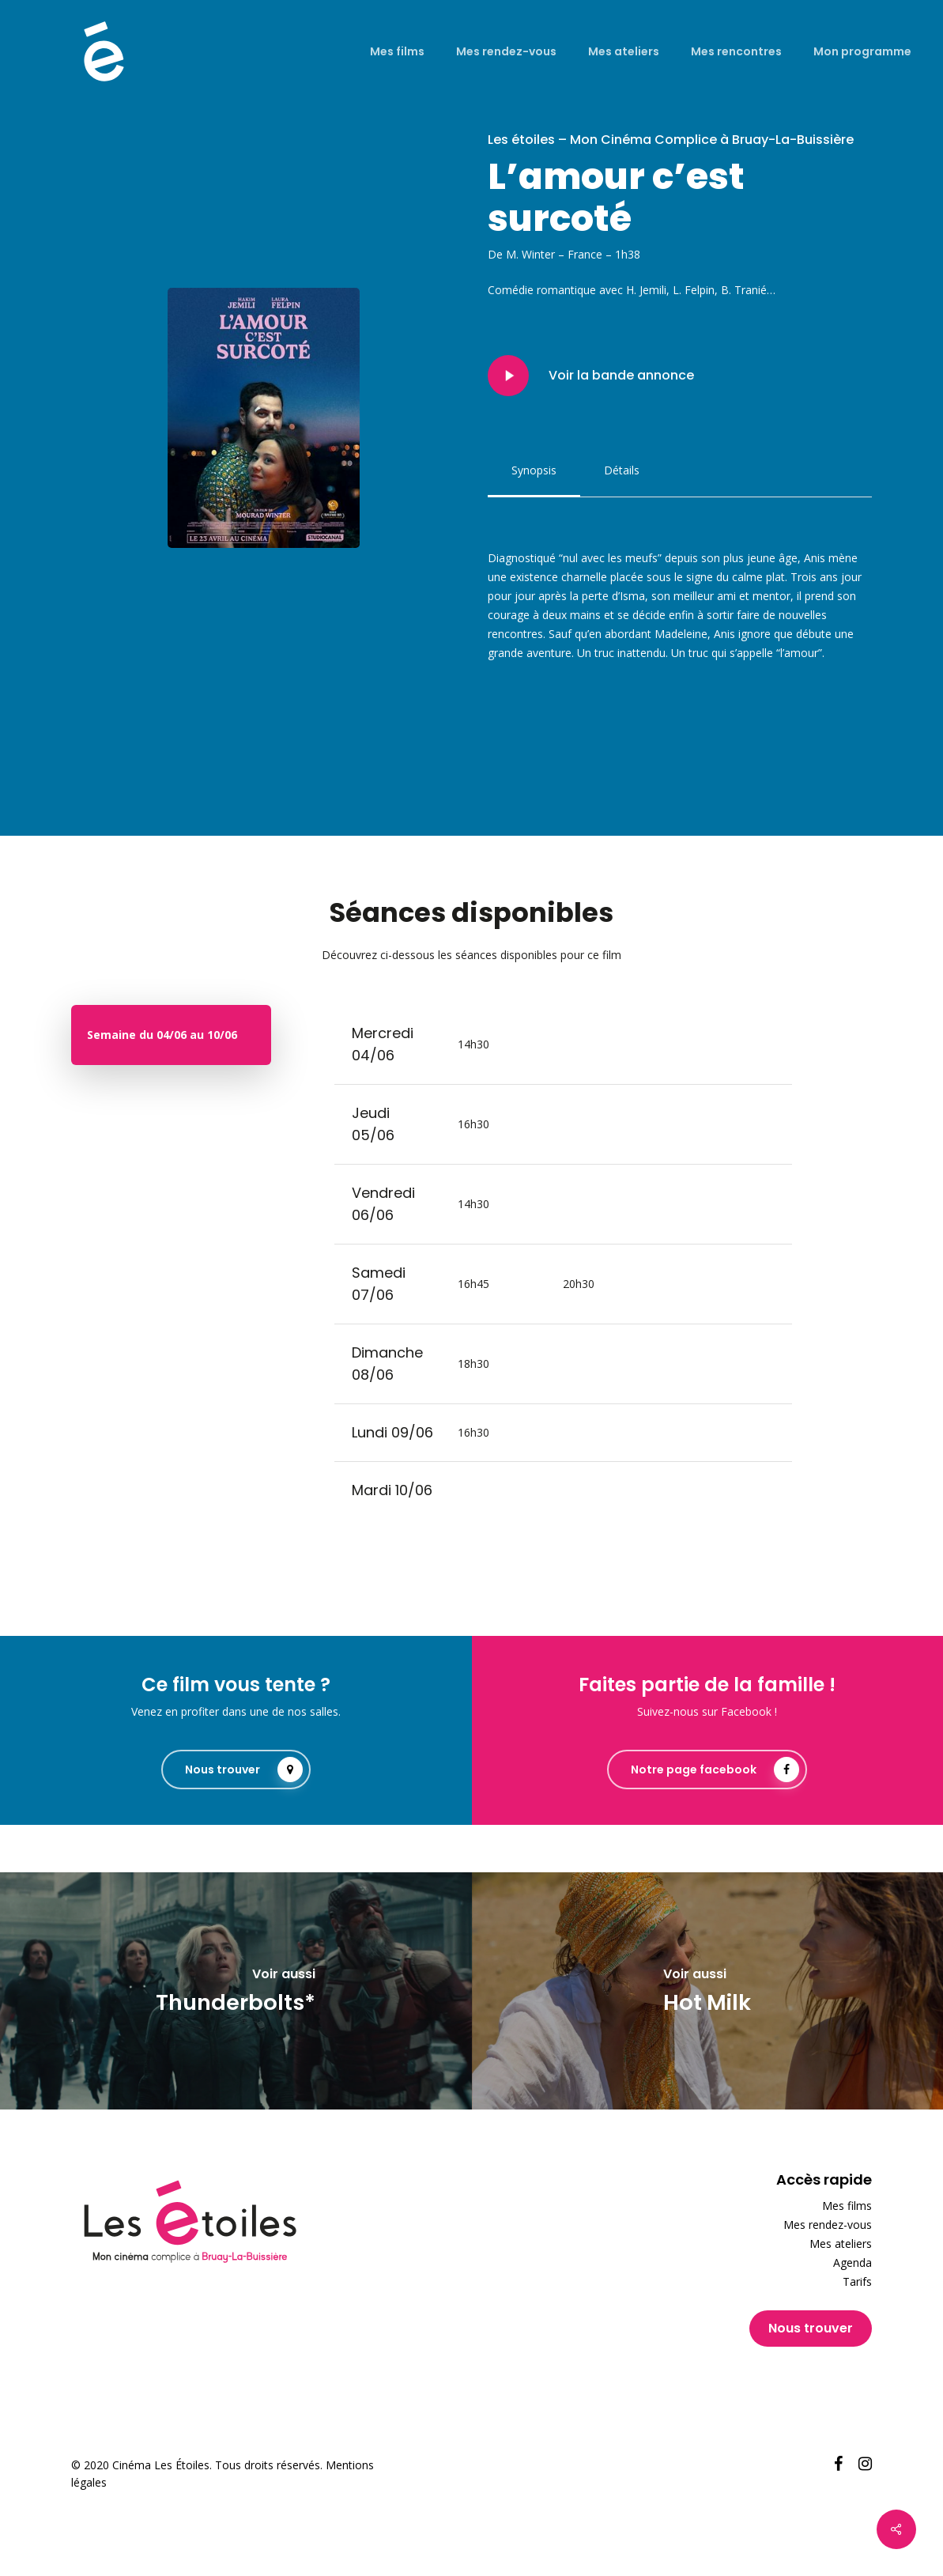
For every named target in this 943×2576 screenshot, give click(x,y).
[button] (534, 470)
